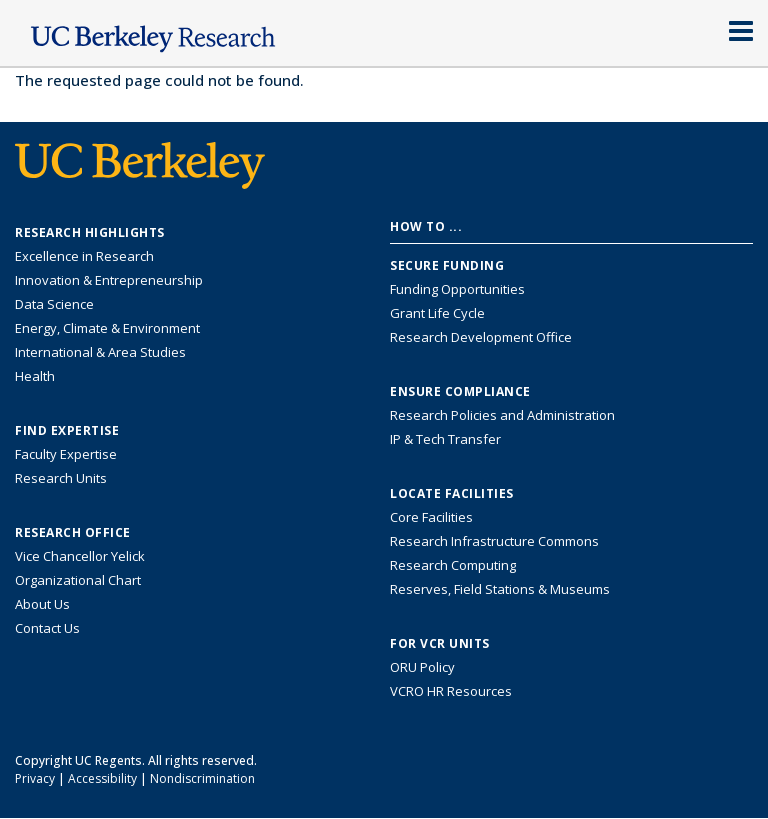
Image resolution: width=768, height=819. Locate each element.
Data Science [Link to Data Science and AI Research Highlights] (54, 304)
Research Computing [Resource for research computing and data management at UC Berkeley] (453, 565)
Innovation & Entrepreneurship (109, 280)
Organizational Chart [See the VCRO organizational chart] (78, 580)
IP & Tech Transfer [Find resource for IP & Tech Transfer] (445, 439)
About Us (42, 604)
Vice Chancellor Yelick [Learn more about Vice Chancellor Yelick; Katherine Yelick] (80, 556)
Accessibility (102, 778)
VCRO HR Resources (451, 691)
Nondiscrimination (202, 778)
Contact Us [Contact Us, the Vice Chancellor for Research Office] (47, 628)
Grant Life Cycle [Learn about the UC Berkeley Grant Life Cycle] (437, 313)
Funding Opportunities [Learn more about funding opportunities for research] (457, 289)
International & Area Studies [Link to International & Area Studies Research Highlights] (100, 352)
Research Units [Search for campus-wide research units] (61, 478)
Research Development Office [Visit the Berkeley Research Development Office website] (481, 337)
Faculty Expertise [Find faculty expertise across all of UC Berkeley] (66, 454)
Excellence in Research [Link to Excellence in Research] (84, 256)
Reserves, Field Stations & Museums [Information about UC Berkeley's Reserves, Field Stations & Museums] (500, 589)
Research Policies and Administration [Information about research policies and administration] (502, 415)
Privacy (35, 778)
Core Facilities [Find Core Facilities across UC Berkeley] (431, 517)
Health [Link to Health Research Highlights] (35, 376)
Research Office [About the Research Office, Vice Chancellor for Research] (73, 533)
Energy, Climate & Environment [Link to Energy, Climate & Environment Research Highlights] (107, 328)
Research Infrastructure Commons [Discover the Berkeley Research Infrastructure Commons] (494, 541)
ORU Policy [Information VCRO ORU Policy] (422, 667)
